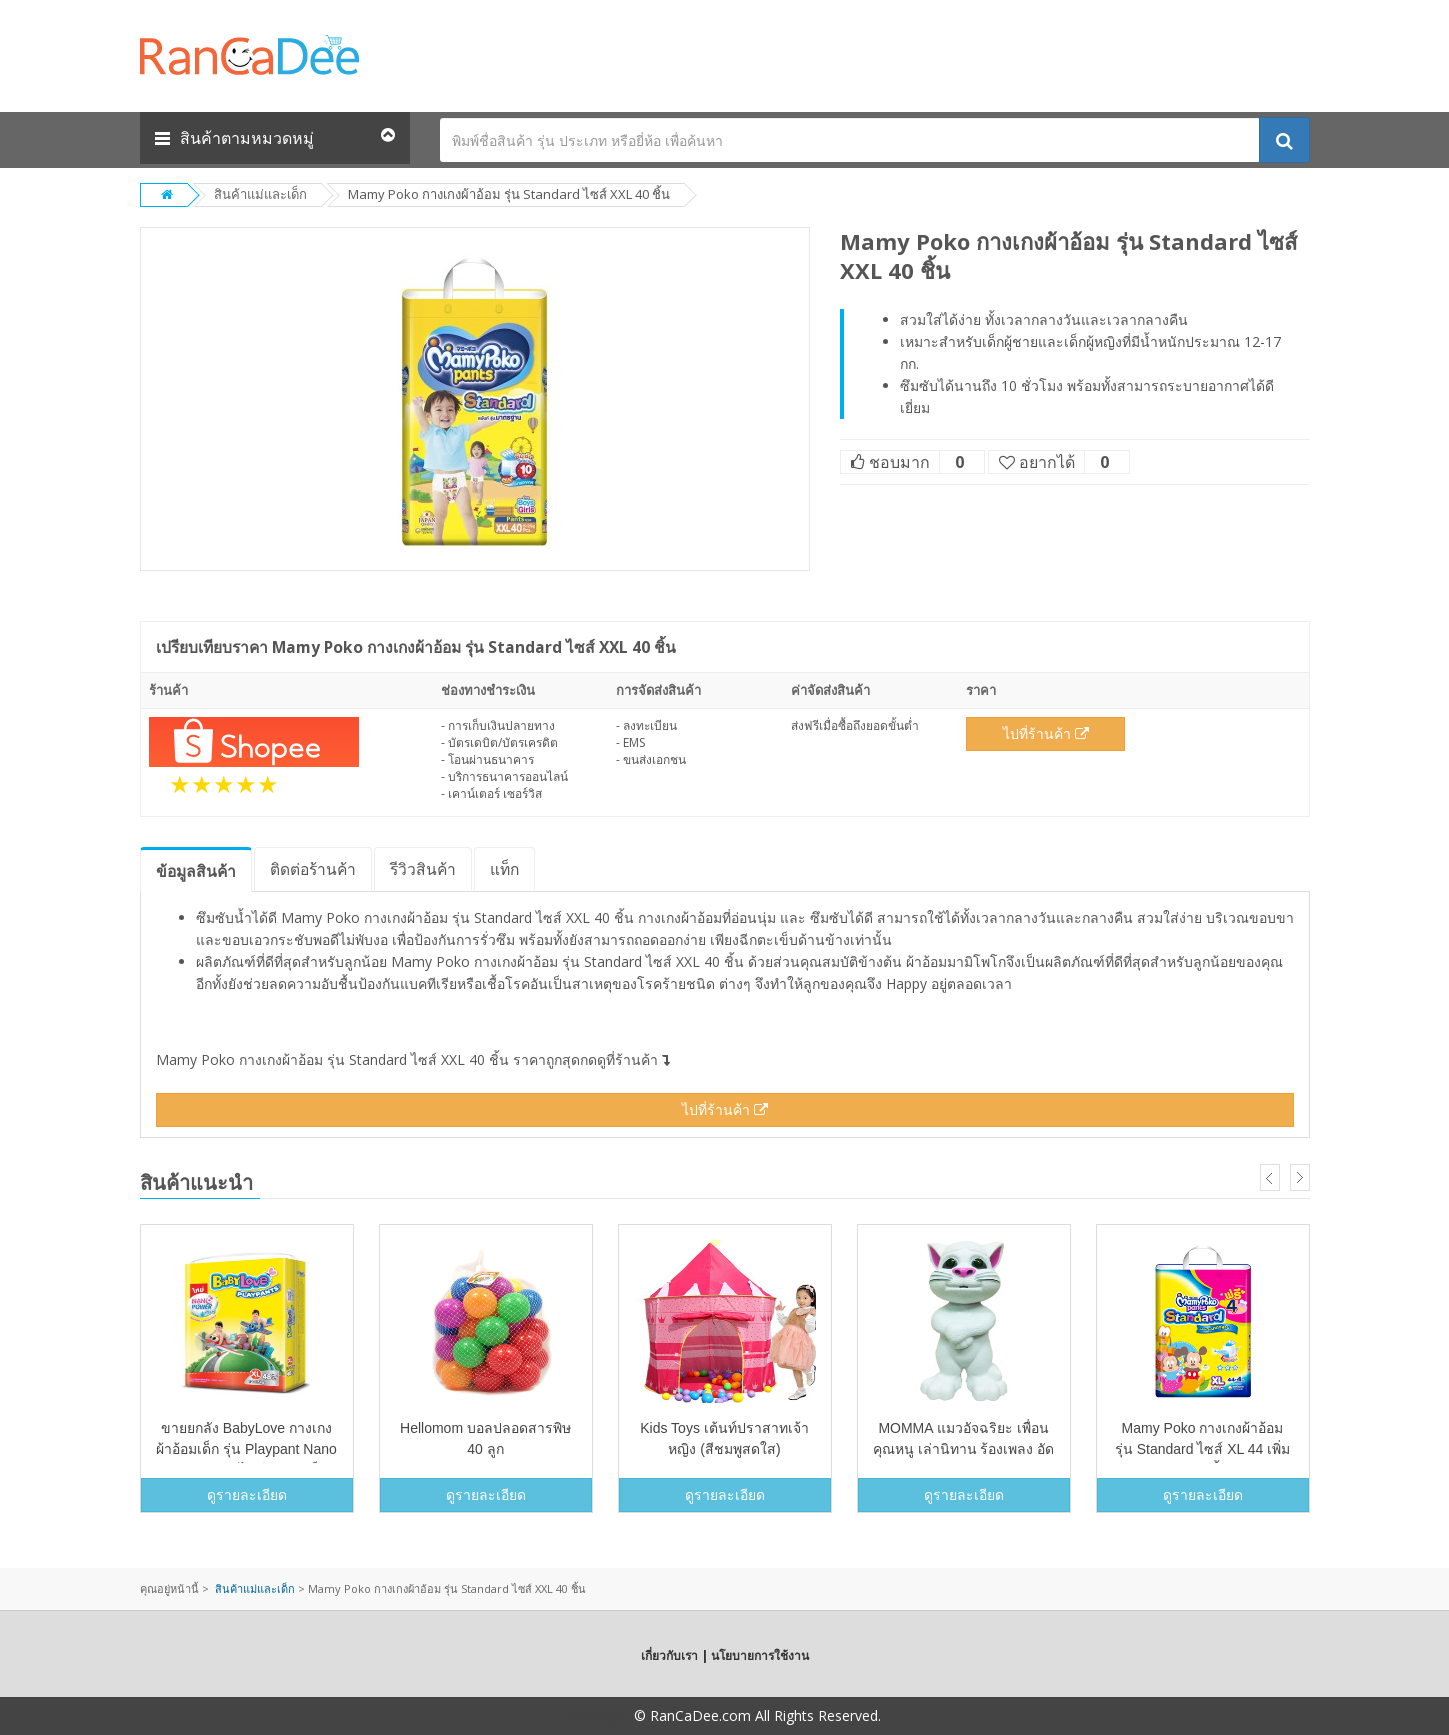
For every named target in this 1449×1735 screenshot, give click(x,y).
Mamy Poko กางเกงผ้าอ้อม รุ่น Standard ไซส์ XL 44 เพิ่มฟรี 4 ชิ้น (1202, 1449)
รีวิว (423, 869)
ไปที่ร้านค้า (1046, 733)
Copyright (599, 1715)
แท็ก (504, 869)
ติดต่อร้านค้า (313, 869)
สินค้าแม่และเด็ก (260, 194)
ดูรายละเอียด (247, 1494)
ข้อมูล (196, 871)
